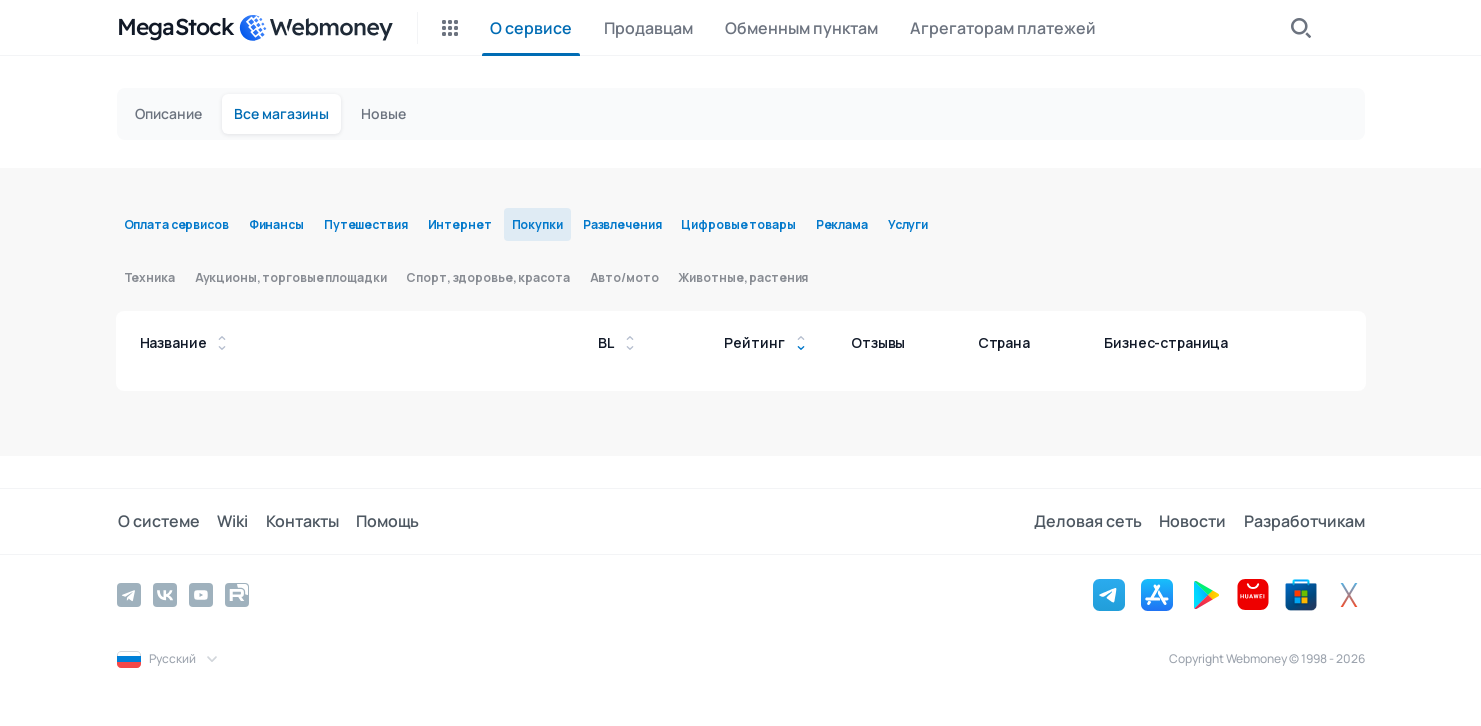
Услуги (908, 224)
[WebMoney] (316, 28)
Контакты (298, 521)
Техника (149, 277)
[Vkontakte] (165, 594)
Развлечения (622, 224)
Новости (1194, 521)
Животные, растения (743, 277)
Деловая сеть (1091, 521)
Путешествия (366, 224)
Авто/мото (624, 277)
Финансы (276, 224)
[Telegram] (129, 594)
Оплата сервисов (176, 224)
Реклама (842, 224)
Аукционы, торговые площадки (291, 277)
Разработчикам (1304, 521)
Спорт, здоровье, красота (487, 277)
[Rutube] (237, 594)
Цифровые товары (738, 224)
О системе (158, 521)
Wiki (230, 521)
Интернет (460, 224)
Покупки (537, 224)
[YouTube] (201, 594)
